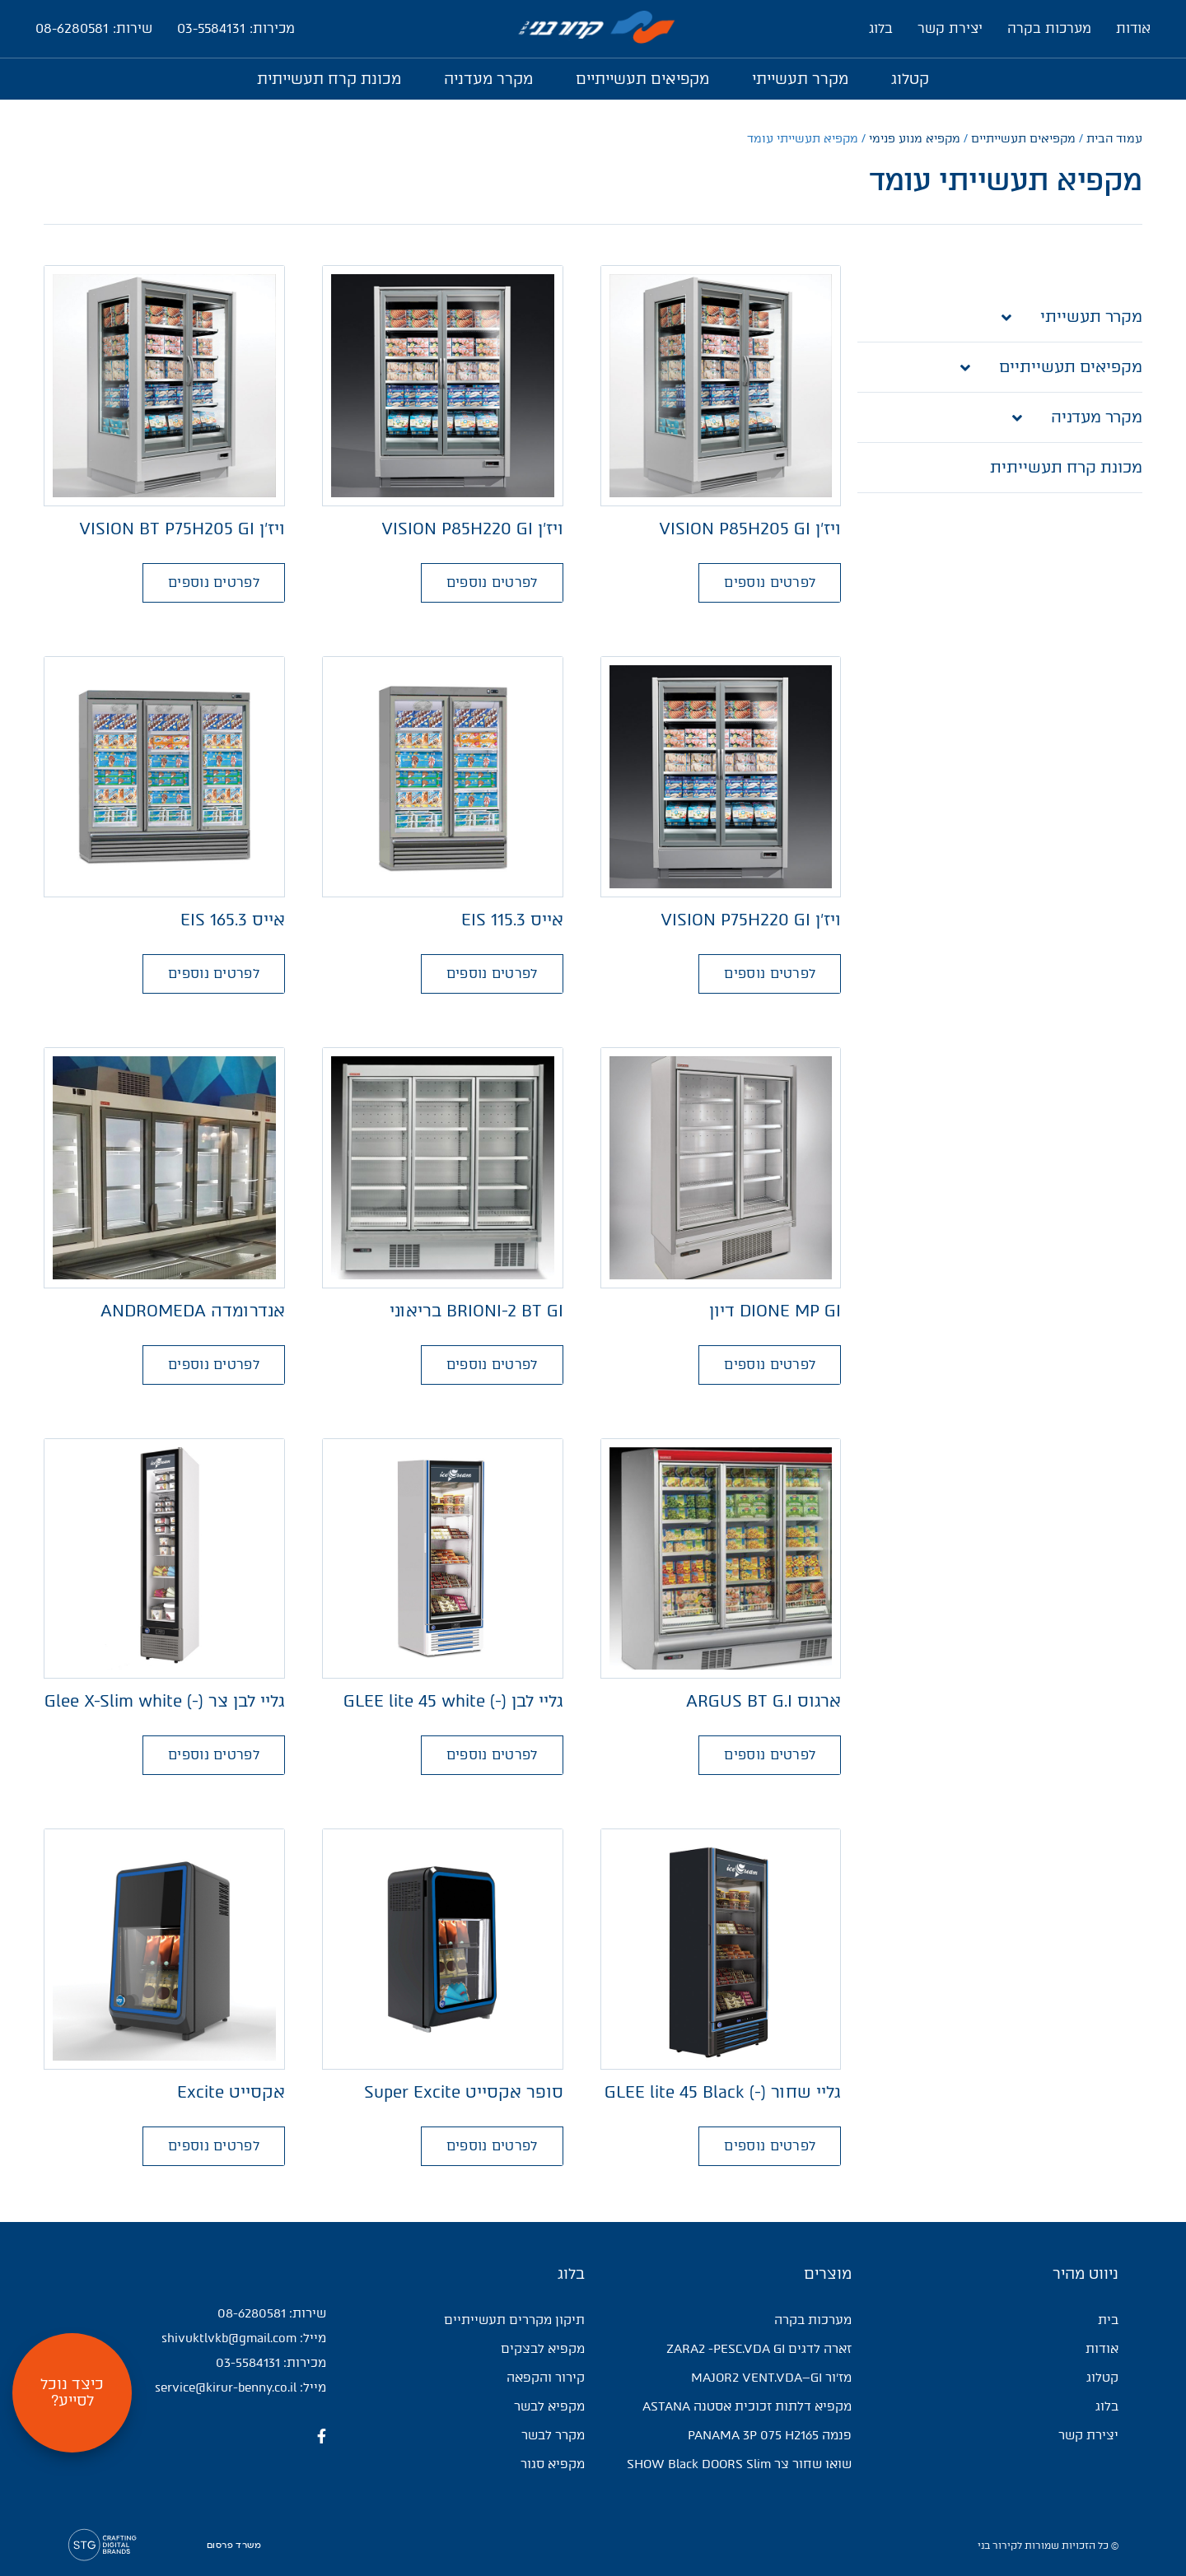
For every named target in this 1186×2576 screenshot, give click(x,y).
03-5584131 (248, 2362)
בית (1108, 2320)
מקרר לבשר (553, 2435)
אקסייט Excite (231, 2092)
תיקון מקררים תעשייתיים (514, 2320)
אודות (1133, 28)
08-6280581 (251, 2313)
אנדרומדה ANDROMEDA (192, 1311)
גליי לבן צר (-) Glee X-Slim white (164, 1701)
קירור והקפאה (546, 2377)
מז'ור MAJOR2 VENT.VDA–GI (771, 2377)
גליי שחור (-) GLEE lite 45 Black (723, 2092)
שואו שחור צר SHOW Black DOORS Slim (739, 2464)
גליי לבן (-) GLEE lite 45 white (453, 1701)
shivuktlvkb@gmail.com (228, 2338)
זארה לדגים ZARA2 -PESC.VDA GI (759, 2348)
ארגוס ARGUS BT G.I (763, 1701)
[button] (769, 583)
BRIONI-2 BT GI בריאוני (476, 1311)
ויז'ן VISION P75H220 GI (751, 919)
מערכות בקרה (1049, 28)
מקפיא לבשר (549, 2406)
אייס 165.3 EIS (232, 919)
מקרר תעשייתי (800, 79)
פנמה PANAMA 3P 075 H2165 (770, 2435)
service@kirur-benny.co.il (225, 2387)
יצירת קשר (950, 28)
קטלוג (910, 79)
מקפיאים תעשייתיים (642, 79)
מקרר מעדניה (488, 79)
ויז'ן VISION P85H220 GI (472, 528)
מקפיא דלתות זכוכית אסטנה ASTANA (747, 2406)
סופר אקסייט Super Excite (463, 2092)
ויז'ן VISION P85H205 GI (750, 528)
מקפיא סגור (553, 2464)
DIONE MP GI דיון (775, 1311)
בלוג (881, 28)
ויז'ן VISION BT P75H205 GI (182, 528)
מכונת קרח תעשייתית (329, 79)
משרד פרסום (234, 2545)
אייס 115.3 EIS (512, 919)
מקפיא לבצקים (543, 2348)
